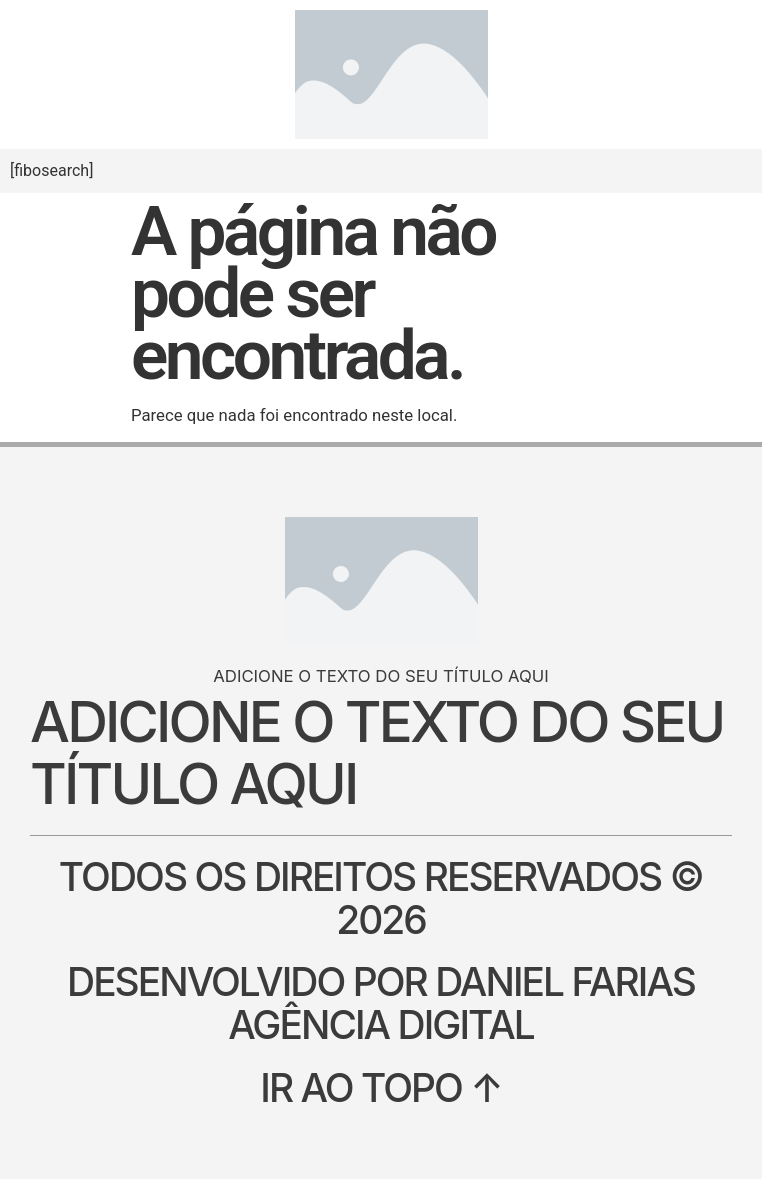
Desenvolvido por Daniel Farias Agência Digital (381, 1003)
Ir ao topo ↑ (380, 1087)
